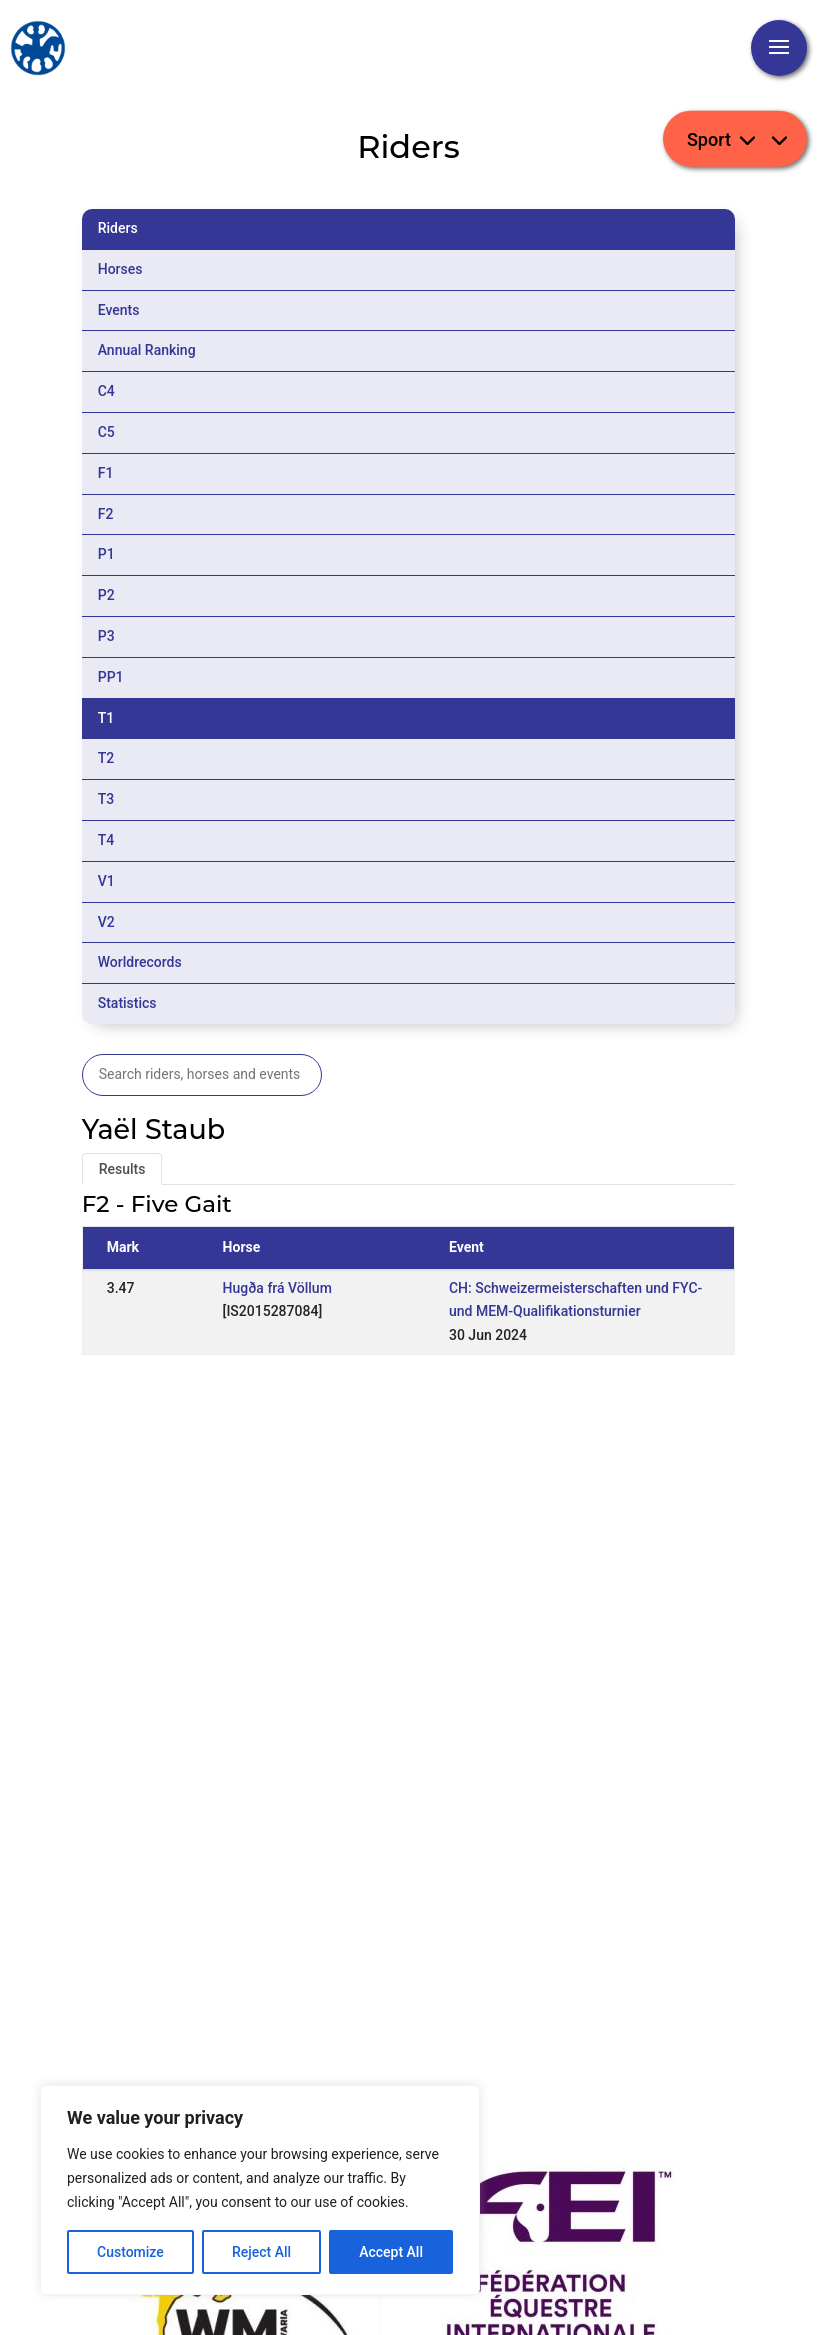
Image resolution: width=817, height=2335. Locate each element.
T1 (106, 718)
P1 (106, 554)
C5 (106, 432)
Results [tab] (122, 1169)
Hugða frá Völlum (277, 1288)
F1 (106, 473)
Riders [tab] (118, 228)
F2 (106, 514)
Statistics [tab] (127, 1003)
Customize (130, 2252)
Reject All (261, 2252)
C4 (106, 391)
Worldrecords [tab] (140, 962)
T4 (106, 840)
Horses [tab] (120, 269)
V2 (106, 922)
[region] (260, 2190)
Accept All (391, 2252)
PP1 (111, 677)
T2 (106, 758)
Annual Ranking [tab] (147, 350)
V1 (106, 881)
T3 (106, 799)
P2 (106, 595)
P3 (106, 636)
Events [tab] (119, 310)
